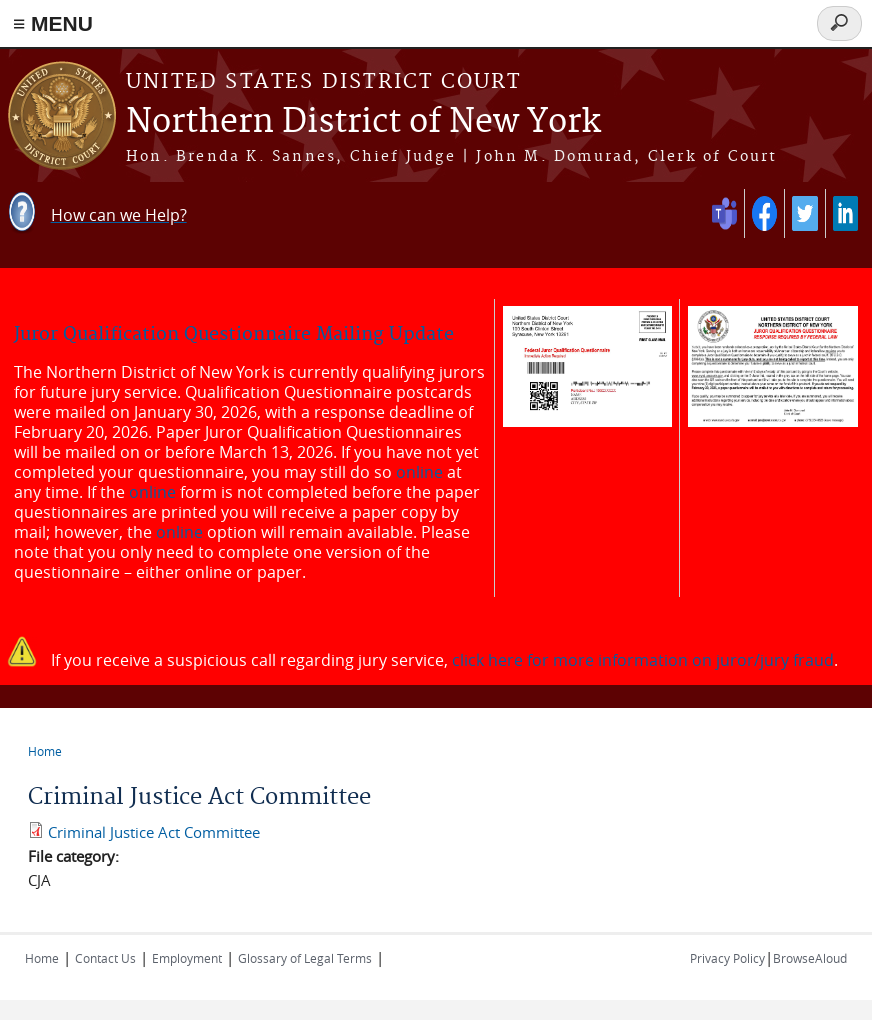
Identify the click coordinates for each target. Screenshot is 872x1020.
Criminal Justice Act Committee (154, 832)
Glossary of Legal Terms (305, 958)
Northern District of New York (363, 122)
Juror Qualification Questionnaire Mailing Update (234, 334)
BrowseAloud (810, 958)
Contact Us (105, 958)
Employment (187, 958)
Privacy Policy (727, 958)
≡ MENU (53, 23)
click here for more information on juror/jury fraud (643, 660)
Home (45, 751)
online (419, 472)
